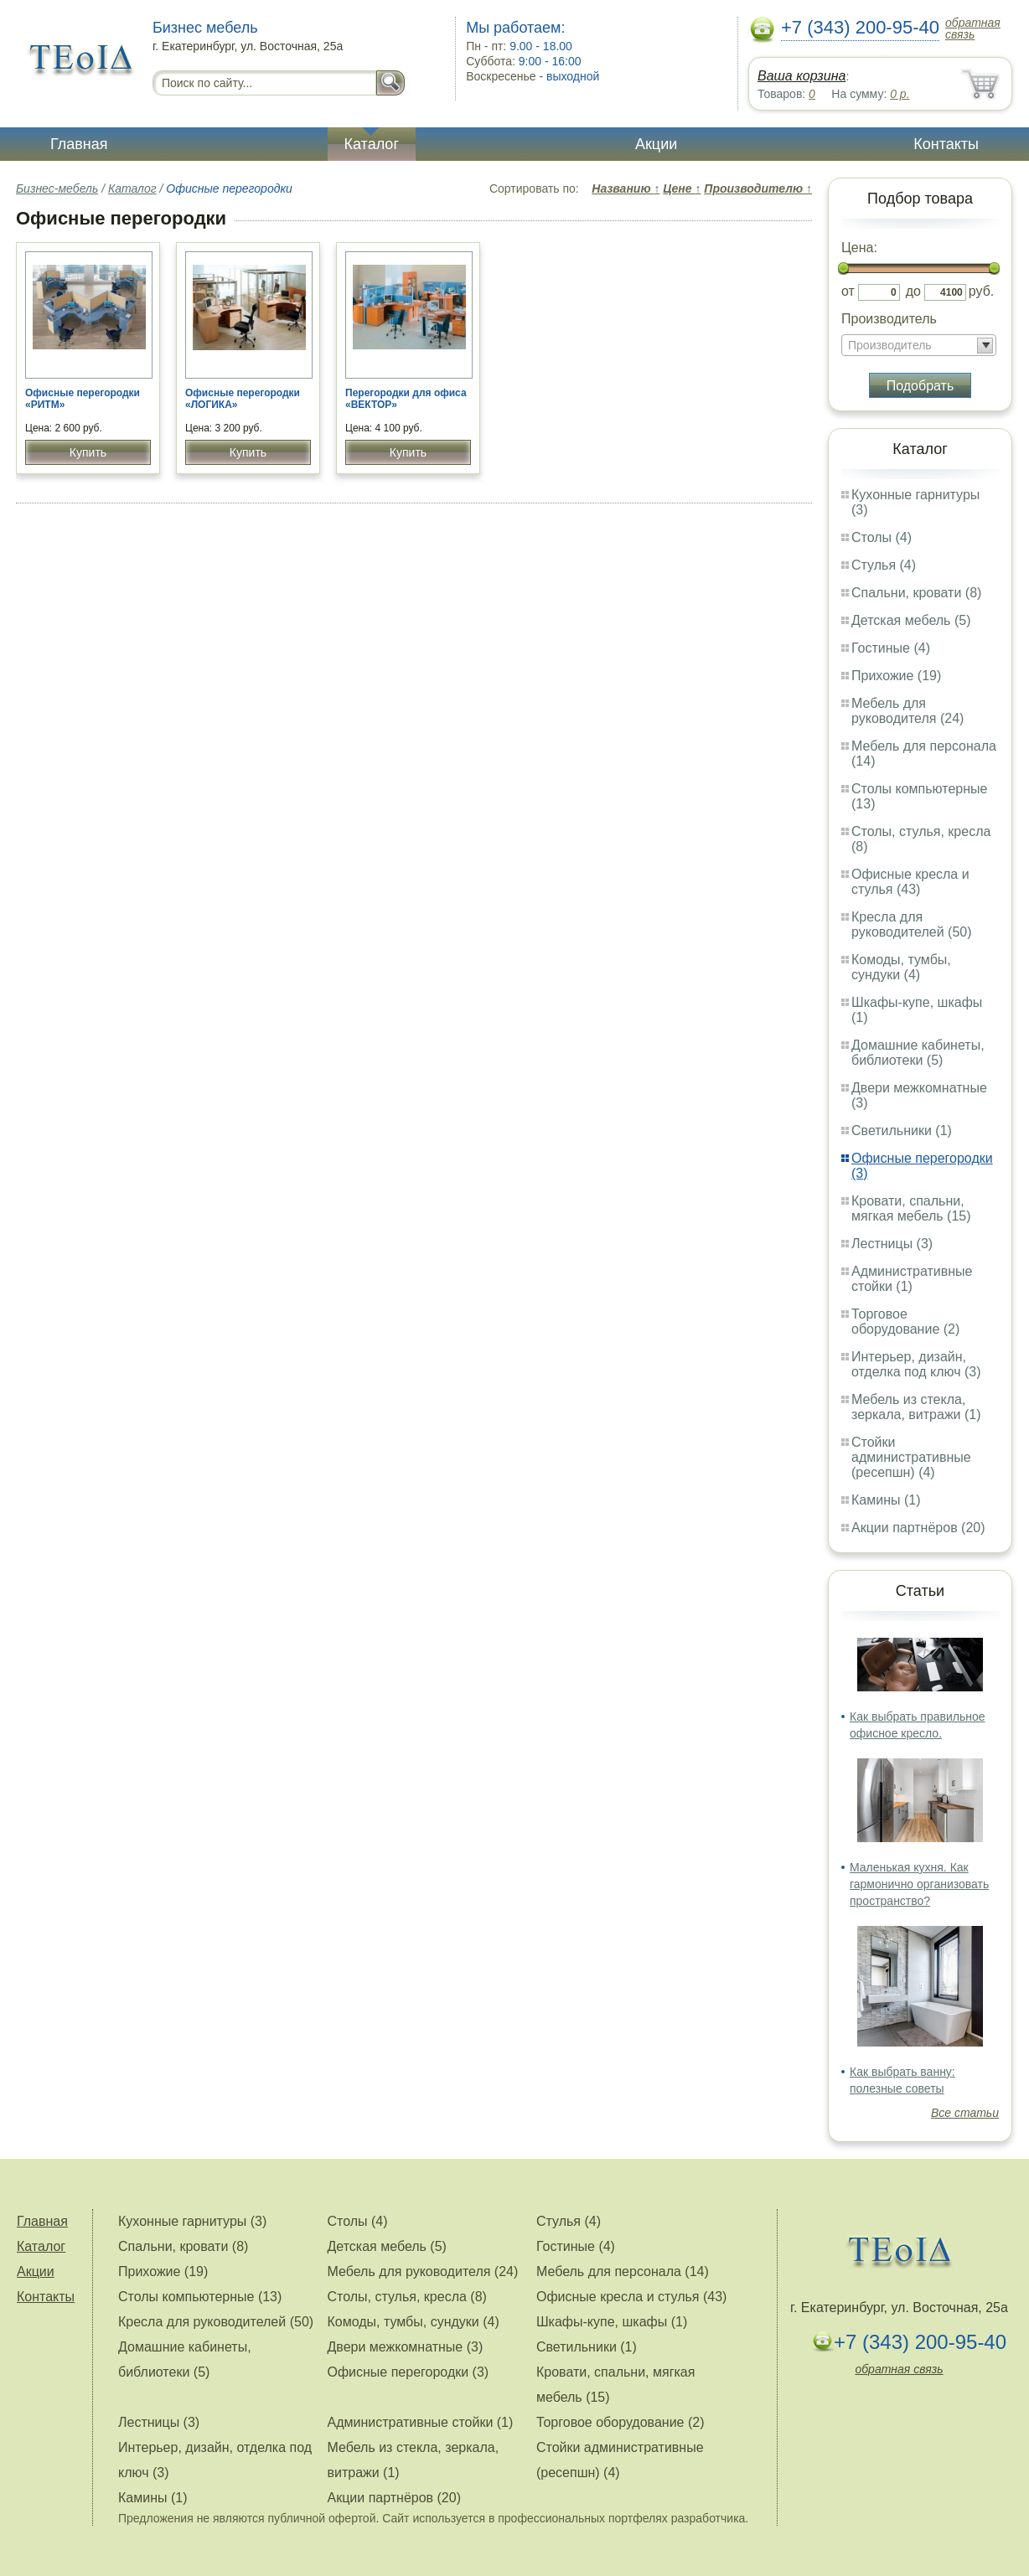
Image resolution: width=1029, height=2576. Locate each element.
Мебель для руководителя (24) (907, 710)
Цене (682, 188)
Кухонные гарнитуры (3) (192, 2221)
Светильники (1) (901, 1130)
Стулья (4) (883, 565)
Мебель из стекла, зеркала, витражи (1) (916, 1407)
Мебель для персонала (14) (622, 2271)
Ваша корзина (801, 76)
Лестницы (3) (892, 1243)
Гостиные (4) (890, 648)
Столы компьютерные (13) (200, 2296)
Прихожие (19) (896, 676)
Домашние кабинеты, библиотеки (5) (918, 1052)
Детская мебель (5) (910, 620)
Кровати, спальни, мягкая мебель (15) (911, 1208)
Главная (79, 144)
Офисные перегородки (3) (408, 2372)
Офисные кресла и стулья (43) (910, 881)
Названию (625, 188)
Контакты (946, 144)
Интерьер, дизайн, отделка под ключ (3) (916, 1364)
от (848, 291)
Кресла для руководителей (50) (911, 924)
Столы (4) (881, 537)
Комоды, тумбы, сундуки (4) (901, 967)
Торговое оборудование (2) (905, 1321)
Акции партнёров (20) (918, 1527)
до (913, 291)
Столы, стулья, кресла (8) (406, 2296)
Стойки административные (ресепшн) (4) (911, 1457)
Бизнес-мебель (57, 188)
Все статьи (965, 2112)
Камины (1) (886, 1500)
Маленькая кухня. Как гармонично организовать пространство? (919, 1884)
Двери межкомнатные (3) (405, 2347)
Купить (88, 452)
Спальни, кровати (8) (916, 593)
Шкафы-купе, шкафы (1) (611, 2322)
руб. (982, 291)
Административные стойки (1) (912, 1278)
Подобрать (920, 386)
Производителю (758, 188)
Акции (656, 144)
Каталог (371, 144)
